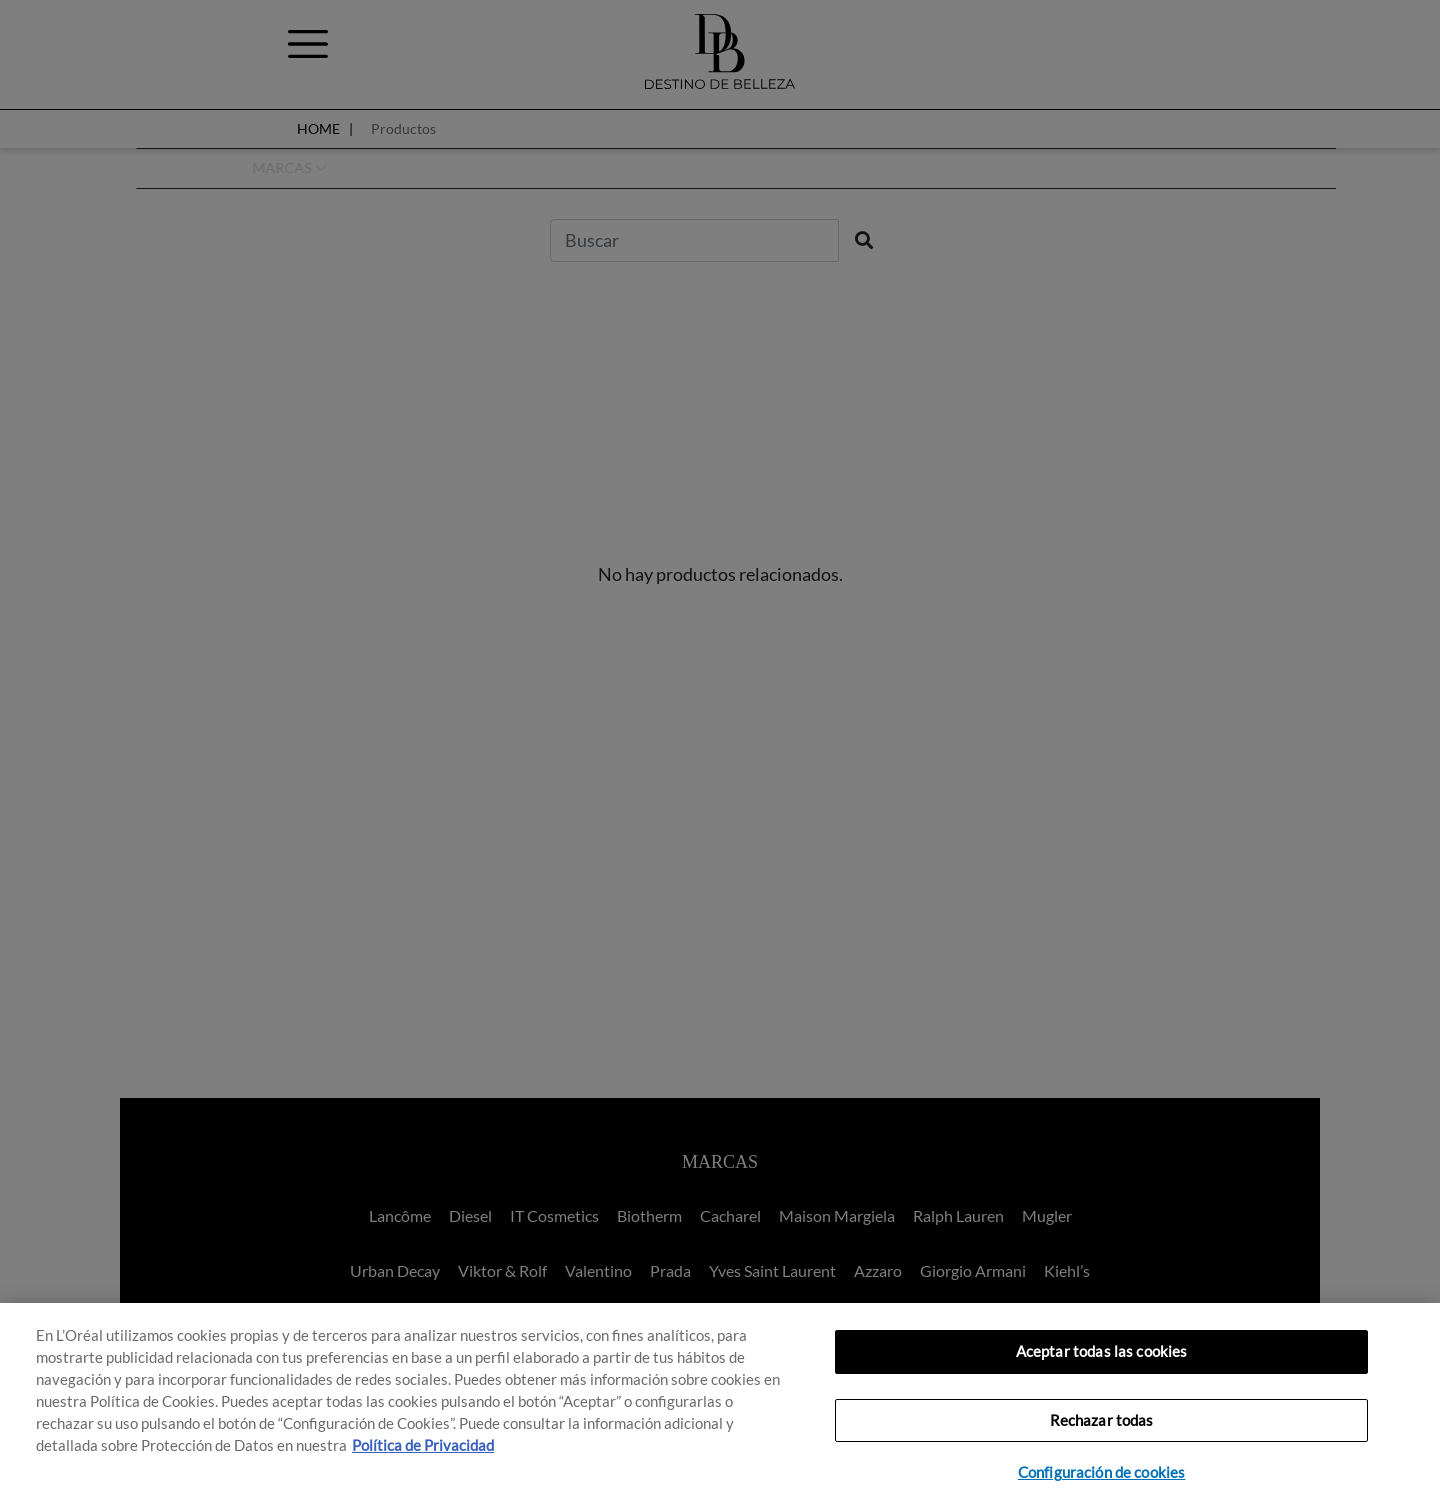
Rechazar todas (1102, 1420)
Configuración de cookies (1102, 1472)
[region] (720, 1401)
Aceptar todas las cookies (1102, 1351)
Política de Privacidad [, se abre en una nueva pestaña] (423, 1445)
